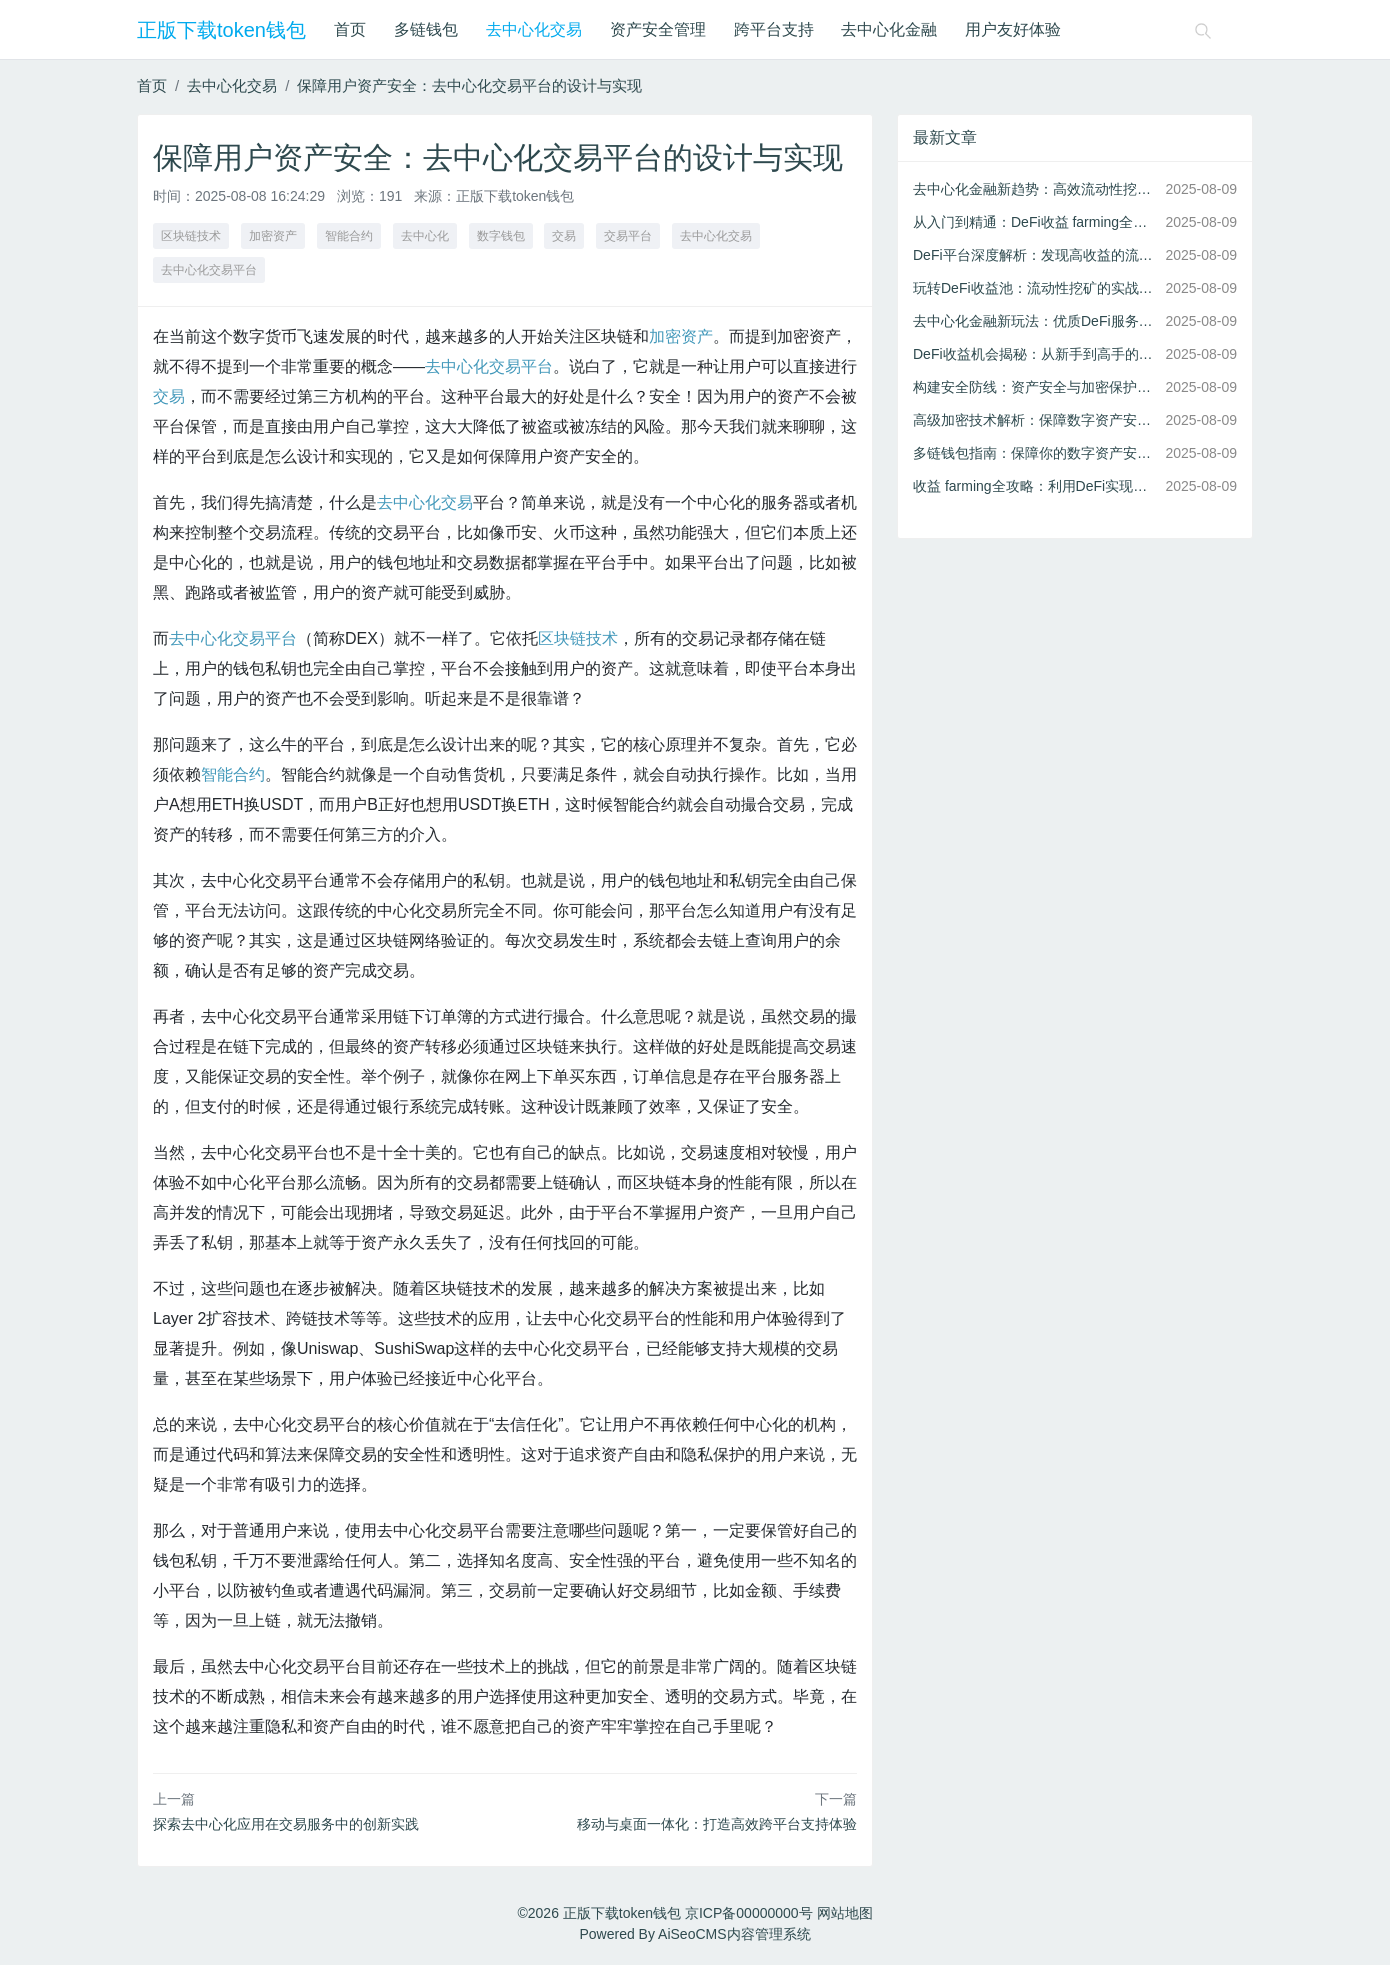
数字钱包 (501, 236)
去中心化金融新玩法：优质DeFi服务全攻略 (1035, 321)
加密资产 (273, 236)
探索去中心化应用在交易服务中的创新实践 (286, 1824)
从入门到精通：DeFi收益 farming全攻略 (1035, 222)
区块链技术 (191, 236)
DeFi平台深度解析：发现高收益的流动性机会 (1035, 255)
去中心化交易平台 (209, 270)
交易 (564, 236)
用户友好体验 (1013, 29)
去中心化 (425, 236)
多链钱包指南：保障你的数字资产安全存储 (1035, 453)
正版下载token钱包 (221, 30)
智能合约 (349, 236)
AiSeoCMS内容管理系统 (734, 1934)
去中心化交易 (534, 29)
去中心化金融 (889, 29)
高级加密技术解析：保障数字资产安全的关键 (1035, 420)
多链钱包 (426, 29)
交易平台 (628, 236)
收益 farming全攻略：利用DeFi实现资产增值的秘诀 (1035, 486)
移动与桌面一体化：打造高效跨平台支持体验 (717, 1824)
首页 (350, 29)
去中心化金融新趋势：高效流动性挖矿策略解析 (1035, 189)
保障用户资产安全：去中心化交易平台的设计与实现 (469, 85)
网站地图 (845, 1913)
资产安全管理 (658, 29)
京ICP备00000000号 (749, 1913)
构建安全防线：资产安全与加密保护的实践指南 (1035, 387)
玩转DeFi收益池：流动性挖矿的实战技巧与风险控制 (1035, 288)
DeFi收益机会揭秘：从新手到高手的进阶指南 (1035, 354)
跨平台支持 (774, 29)
